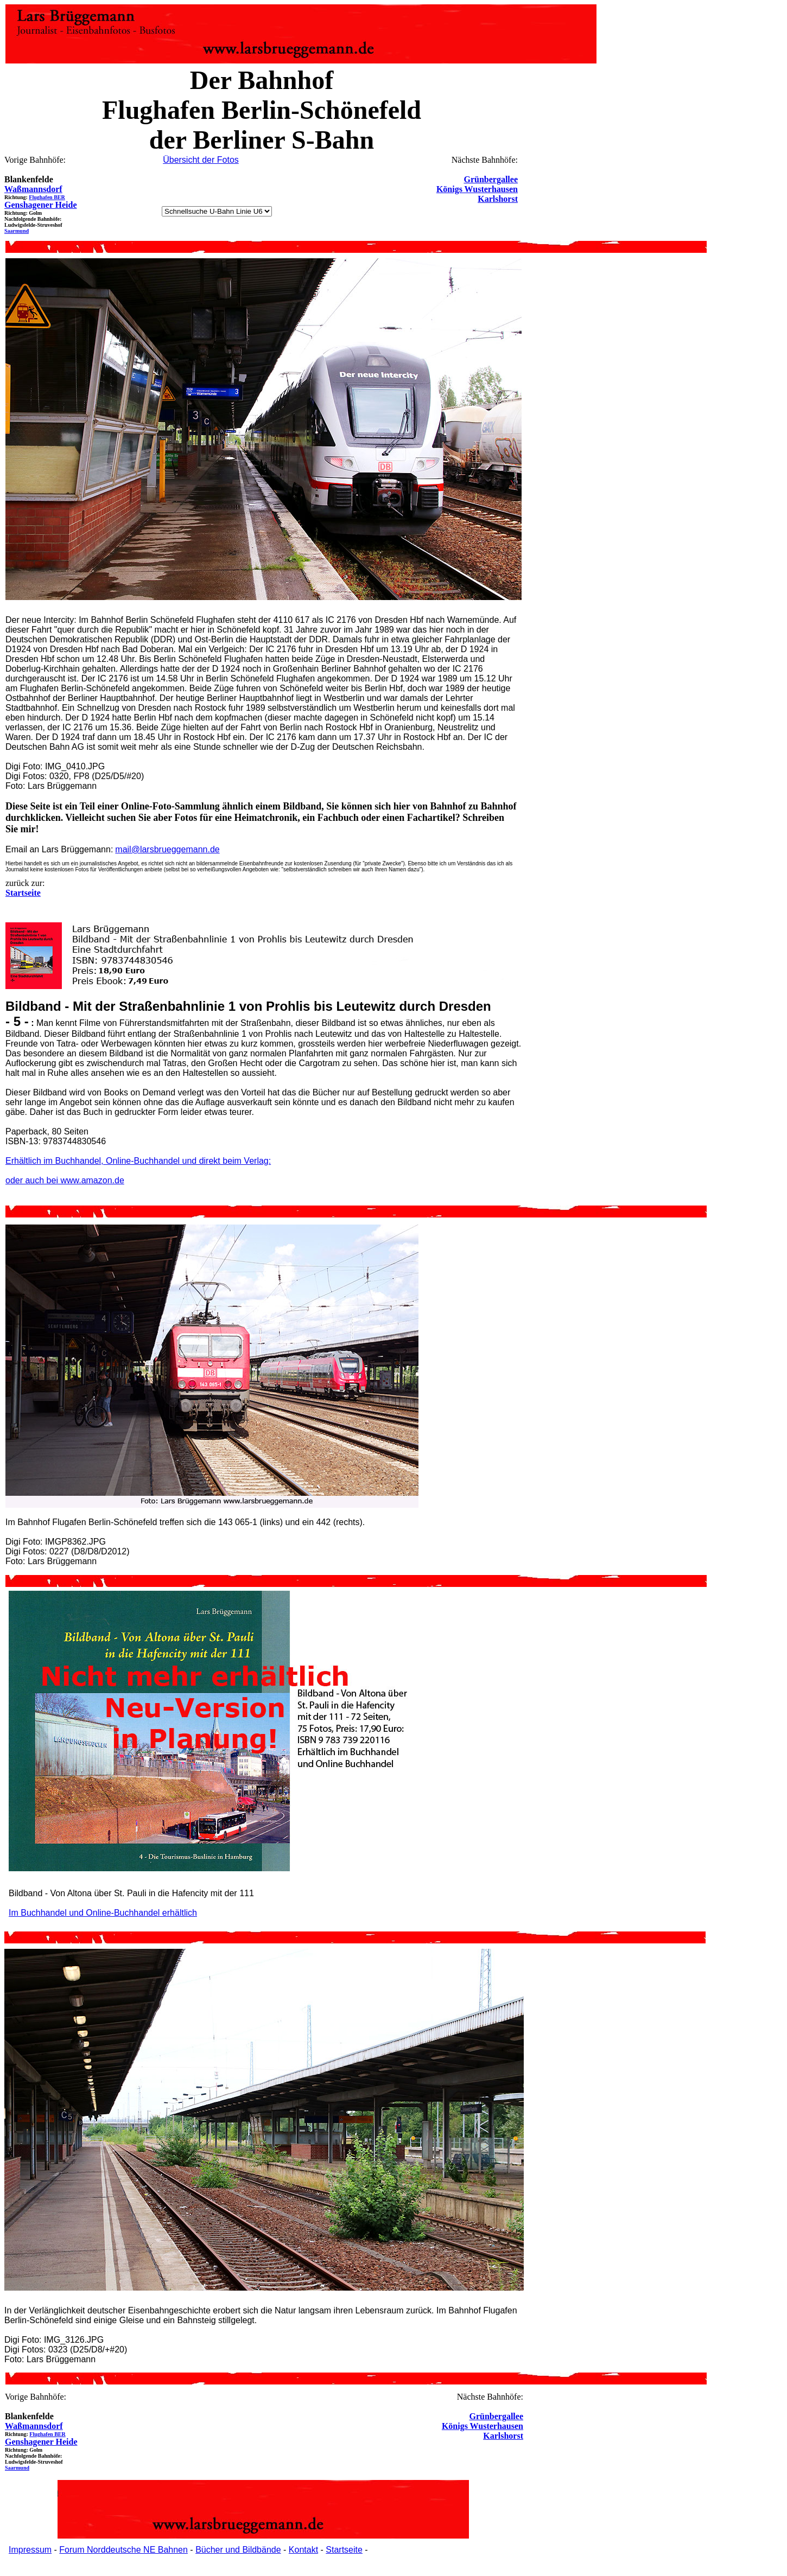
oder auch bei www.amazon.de (64, 1180)
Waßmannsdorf (33, 189)
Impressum (30, 2549)
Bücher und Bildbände (238, 2549)
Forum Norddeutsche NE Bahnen (123, 2549)
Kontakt (303, 2549)
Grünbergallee (491, 179)
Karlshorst (498, 198)
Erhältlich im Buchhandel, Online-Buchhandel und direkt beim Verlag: (138, 1160)
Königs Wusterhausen (477, 189)
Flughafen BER (47, 197)
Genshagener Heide (40, 204)
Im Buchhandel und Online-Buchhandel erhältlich (103, 1912)
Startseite (344, 2549)
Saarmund (16, 231)
